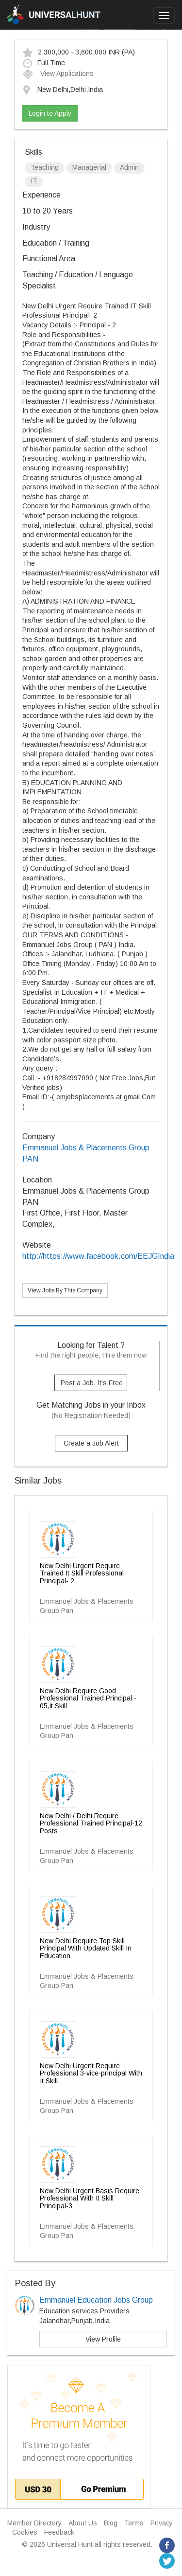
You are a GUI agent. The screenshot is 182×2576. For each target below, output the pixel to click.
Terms (134, 2523)
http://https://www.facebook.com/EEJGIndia (98, 1256)
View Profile (103, 2339)
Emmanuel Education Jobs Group (96, 2300)
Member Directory (34, 2523)
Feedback (59, 2532)
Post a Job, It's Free (92, 1383)
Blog (110, 2523)
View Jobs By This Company (65, 1290)
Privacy (161, 2523)
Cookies (24, 2532)
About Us (82, 2523)
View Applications (58, 73)
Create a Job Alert (91, 1443)
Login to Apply (50, 113)
